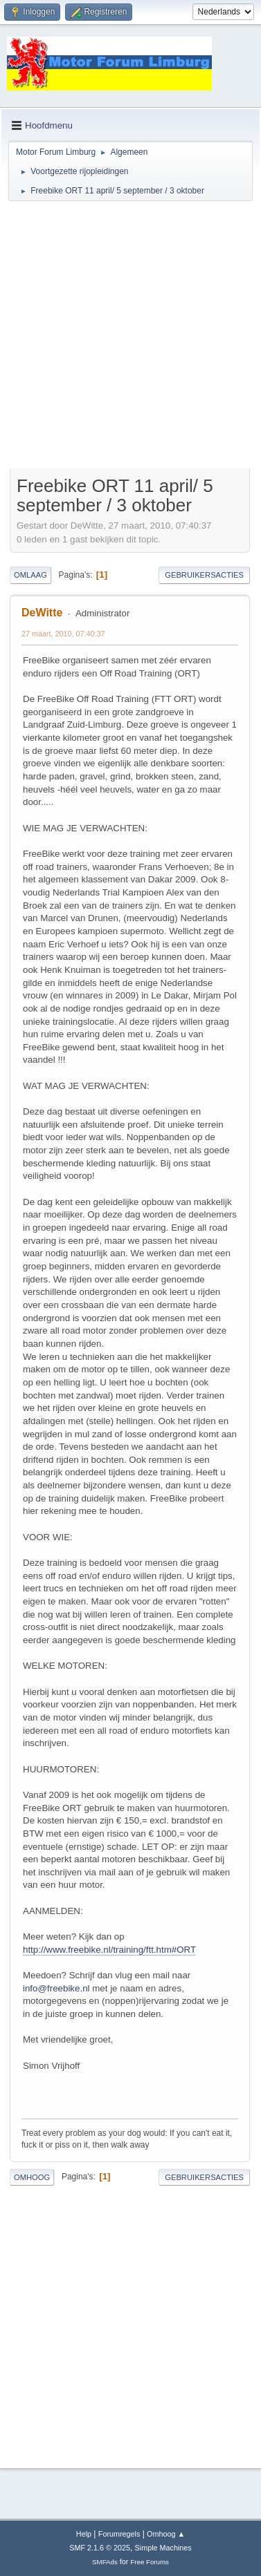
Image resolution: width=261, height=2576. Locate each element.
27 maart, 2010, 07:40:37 (63, 633)
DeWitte (41, 612)
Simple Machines (163, 2548)
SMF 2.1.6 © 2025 (99, 2548)
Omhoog (32, 2177)
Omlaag (30, 575)
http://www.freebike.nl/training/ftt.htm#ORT (109, 1949)
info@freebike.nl (56, 1988)
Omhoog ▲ (166, 2534)
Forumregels (119, 2534)
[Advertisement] (130, 336)
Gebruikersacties (204, 575)
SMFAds (105, 2562)
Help (83, 2534)
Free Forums (149, 2562)
